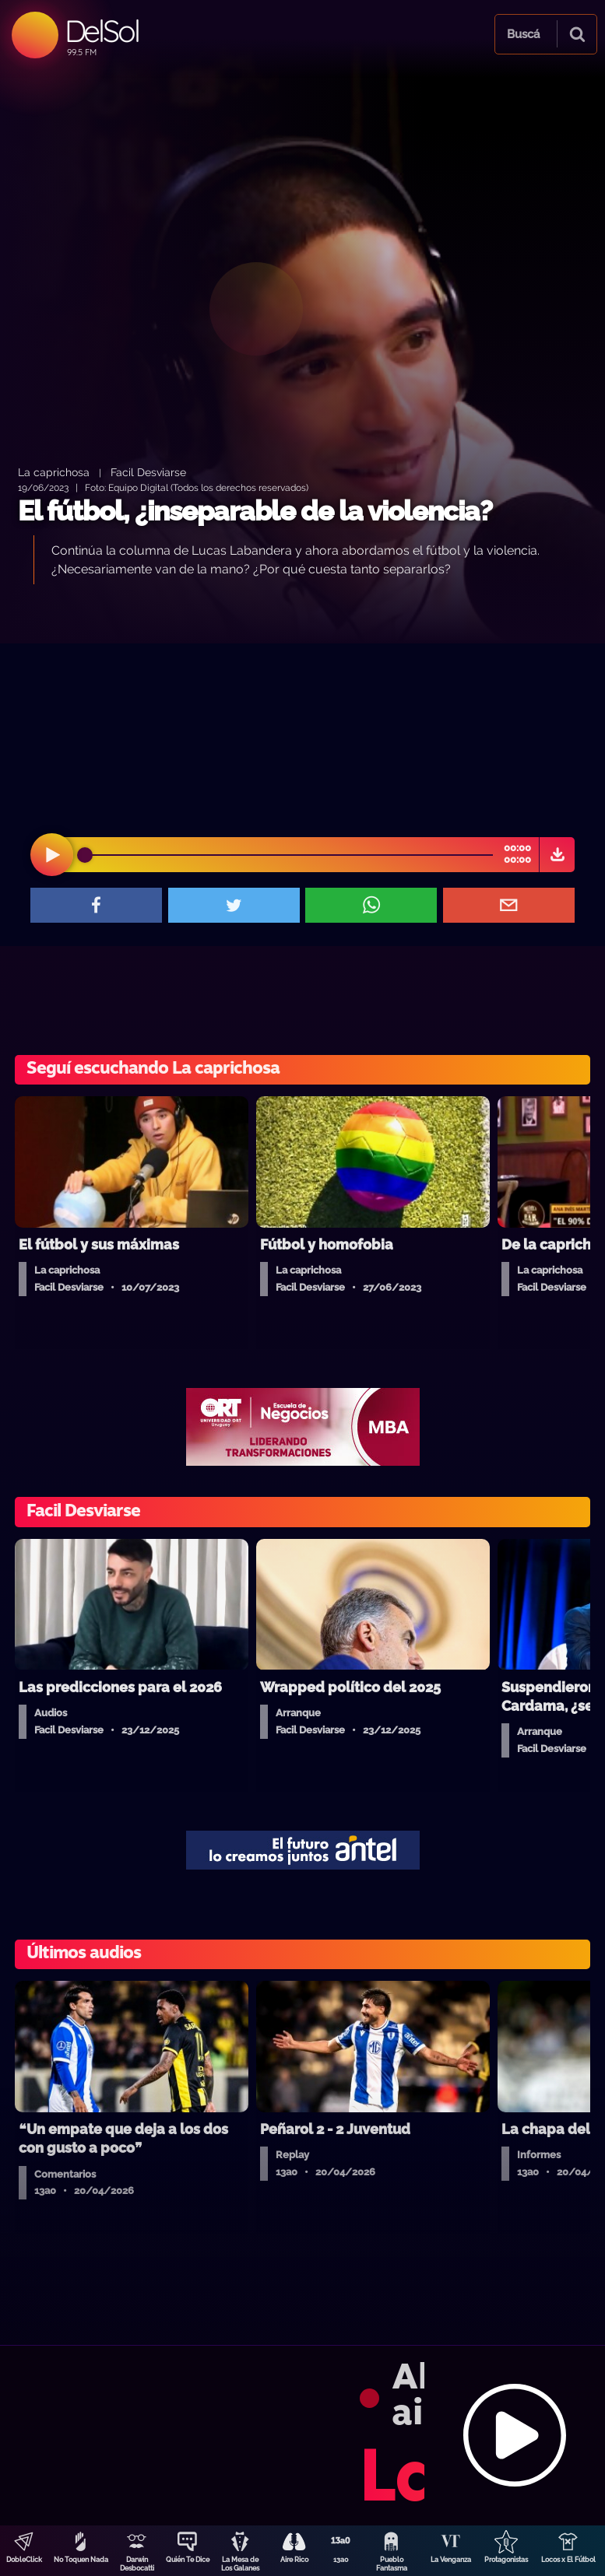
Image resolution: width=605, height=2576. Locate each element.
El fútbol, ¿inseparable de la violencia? (255, 511)
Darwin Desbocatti (137, 2564)
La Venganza (451, 2560)
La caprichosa (54, 471)
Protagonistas (506, 2560)
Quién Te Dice (187, 2560)
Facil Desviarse (148, 471)
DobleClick (24, 2560)
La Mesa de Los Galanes (240, 2564)
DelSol (102, 31)
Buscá (523, 34)
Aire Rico (294, 2560)
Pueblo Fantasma (391, 2564)
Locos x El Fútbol (568, 2560)
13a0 (341, 2560)
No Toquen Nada (81, 2560)
